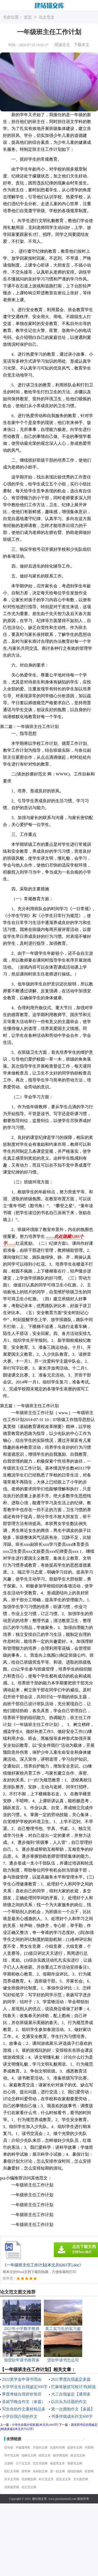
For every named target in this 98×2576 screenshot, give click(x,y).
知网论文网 (28, 2455)
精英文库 (45, 2455)
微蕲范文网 (74, 2463)
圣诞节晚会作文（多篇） (23, 2402)
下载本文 (81, 45)
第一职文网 (57, 2471)
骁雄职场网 (74, 2471)
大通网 (8, 2463)
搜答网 (25, 2471)
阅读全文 (62, 45)
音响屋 (8, 2447)
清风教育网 (11, 2487)
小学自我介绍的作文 (20, 2416)
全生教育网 (80, 2479)
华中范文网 (11, 2455)
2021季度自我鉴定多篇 (71, 2379)
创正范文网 (28, 2487)
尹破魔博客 (23, 2447)
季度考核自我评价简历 (21, 2394)
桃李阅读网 (60, 2455)
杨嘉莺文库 (57, 2463)
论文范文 (47, 17)
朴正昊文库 (46, 2479)
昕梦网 (89, 2471)
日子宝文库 (23, 2463)
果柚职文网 (40, 2471)
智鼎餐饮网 (28, 2479)
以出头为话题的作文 (69, 2402)
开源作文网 (40, 2447)
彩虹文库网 (11, 2471)
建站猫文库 (39, 2499)
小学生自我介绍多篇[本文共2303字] (35, 2424)
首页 (28, 17)
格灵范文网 (77, 2455)
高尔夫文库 (63, 2479)
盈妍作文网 (74, 2447)
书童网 (89, 2447)
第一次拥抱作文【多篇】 (73, 2409)
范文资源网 (40, 2463)
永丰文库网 (11, 2479)
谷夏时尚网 (57, 2447)
